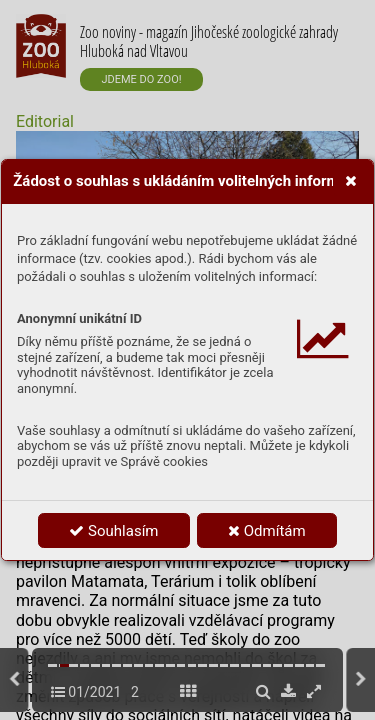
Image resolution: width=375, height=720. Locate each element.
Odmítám (267, 531)
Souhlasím (113, 531)
